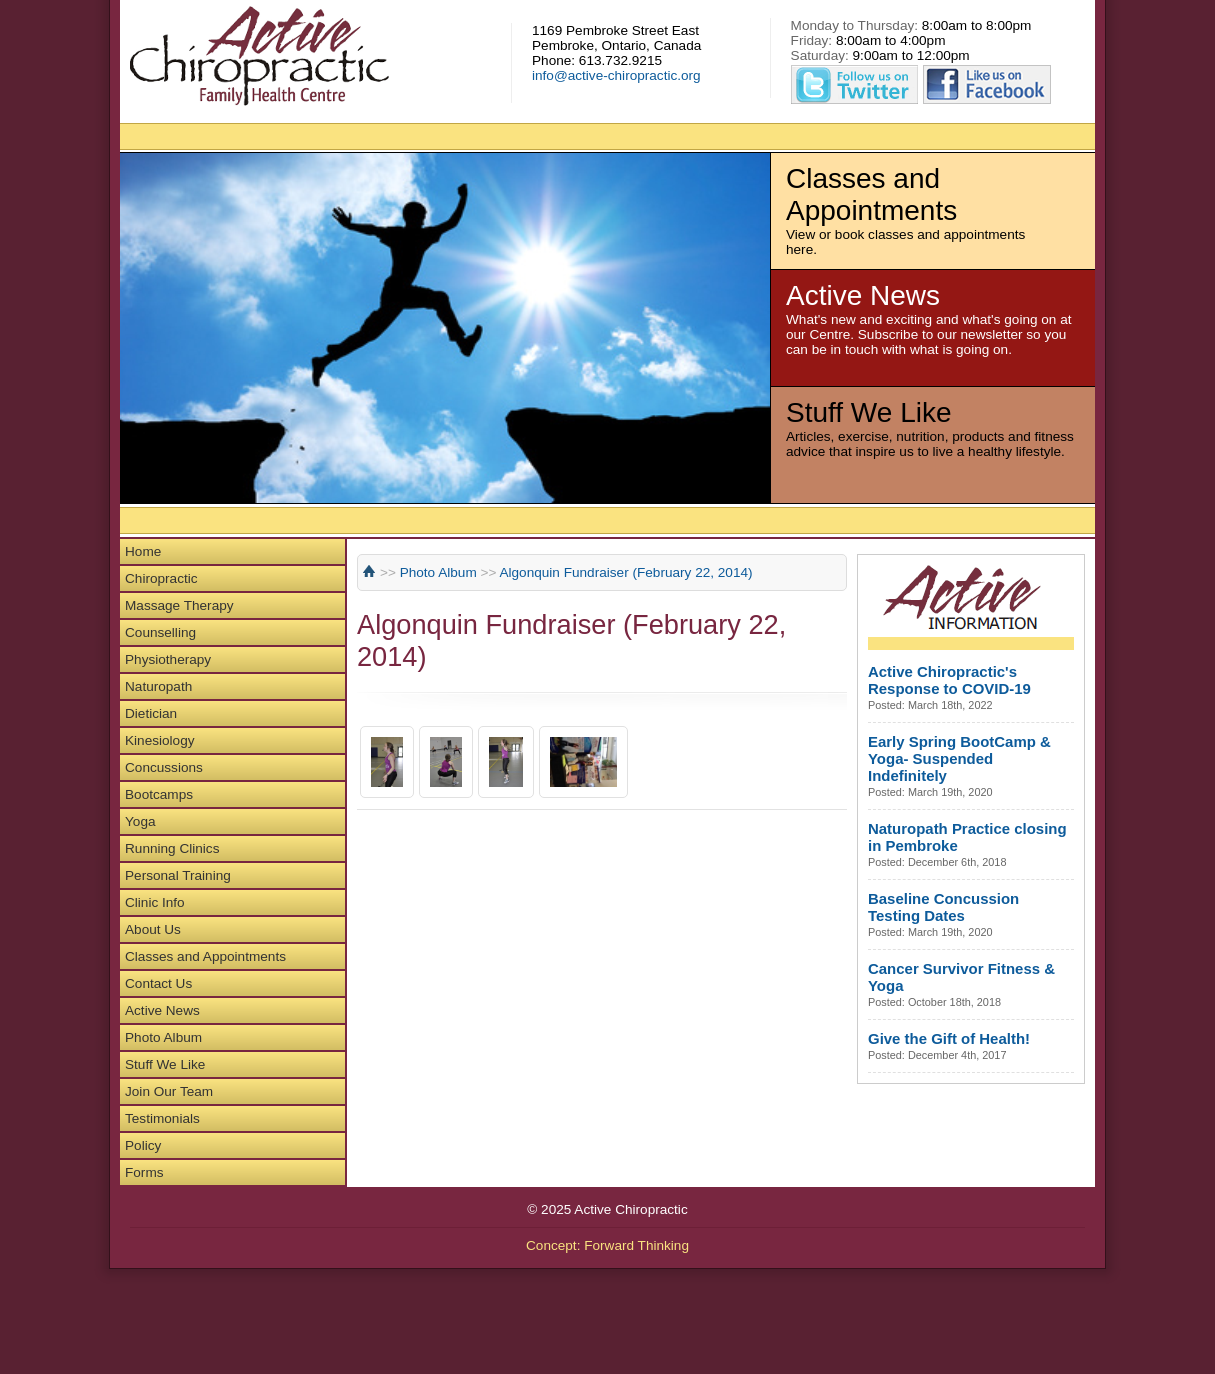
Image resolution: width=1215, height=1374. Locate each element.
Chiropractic (161, 578)
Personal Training (178, 875)
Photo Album (163, 1037)
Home (143, 551)
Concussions (164, 767)
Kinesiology (160, 740)
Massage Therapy (179, 605)
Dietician (151, 713)
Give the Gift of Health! (949, 1038)
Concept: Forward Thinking (607, 1245)
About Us (153, 929)
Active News (162, 1010)
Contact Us (158, 983)
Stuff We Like (165, 1064)
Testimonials (162, 1118)
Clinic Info (155, 902)
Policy (143, 1145)
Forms (144, 1172)
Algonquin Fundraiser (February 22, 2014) (625, 572)
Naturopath (158, 686)
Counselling (160, 632)
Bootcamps (159, 794)
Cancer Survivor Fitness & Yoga (961, 977)
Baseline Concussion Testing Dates (943, 907)
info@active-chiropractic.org (616, 75)
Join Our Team (169, 1091)
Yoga (140, 821)
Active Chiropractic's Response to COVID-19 (949, 680)
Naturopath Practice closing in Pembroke (967, 837)
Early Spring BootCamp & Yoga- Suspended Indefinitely (959, 758)
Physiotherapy (168, 659)
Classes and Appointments (205, 956)
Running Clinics (172, 848)
